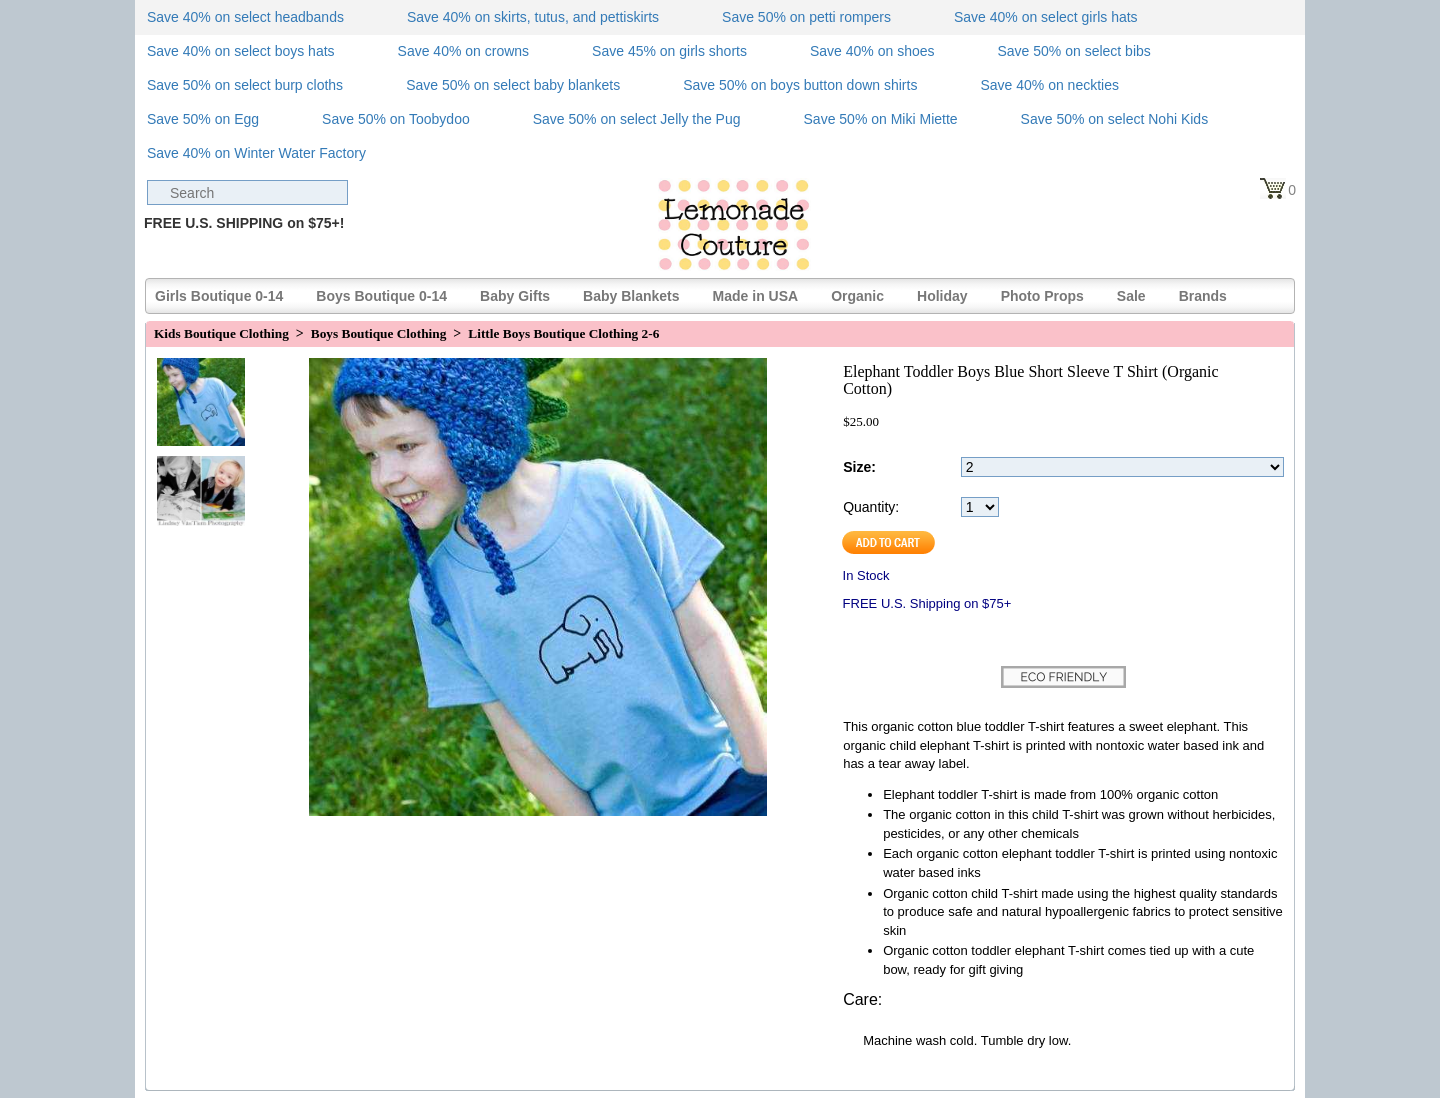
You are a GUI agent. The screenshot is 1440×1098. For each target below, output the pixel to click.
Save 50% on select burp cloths (245, 85)
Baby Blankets (631, 296)
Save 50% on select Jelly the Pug (637, 119)
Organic (857, 296)
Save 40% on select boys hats (241, 51)
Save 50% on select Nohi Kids (1115, 119)
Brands (1203, 296)
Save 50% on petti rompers (806, 17)
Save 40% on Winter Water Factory (256, 153)
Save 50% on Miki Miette (881, 119)
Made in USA (756, 296)
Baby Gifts (515, 296)
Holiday (942, 296)
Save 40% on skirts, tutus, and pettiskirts (533, 17)
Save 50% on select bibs (1073, 51)
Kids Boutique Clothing (221, 333)
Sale (1131, 296)
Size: (859, 467)
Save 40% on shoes (872, 51)
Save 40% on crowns (464, 51)
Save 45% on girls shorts (669, 51)
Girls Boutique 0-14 (219, 296)
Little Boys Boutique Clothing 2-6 (563, 333)
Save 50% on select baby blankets (513, 85)
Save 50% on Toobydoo (396, 119)
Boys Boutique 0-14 (381, 296)
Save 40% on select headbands (245, 17)
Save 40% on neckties (1049, 85)
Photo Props (1042, 296)
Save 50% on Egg (203, 119)
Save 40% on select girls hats (1046, 17)
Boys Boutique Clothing (379, 333)
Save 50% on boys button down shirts (800, 85)
